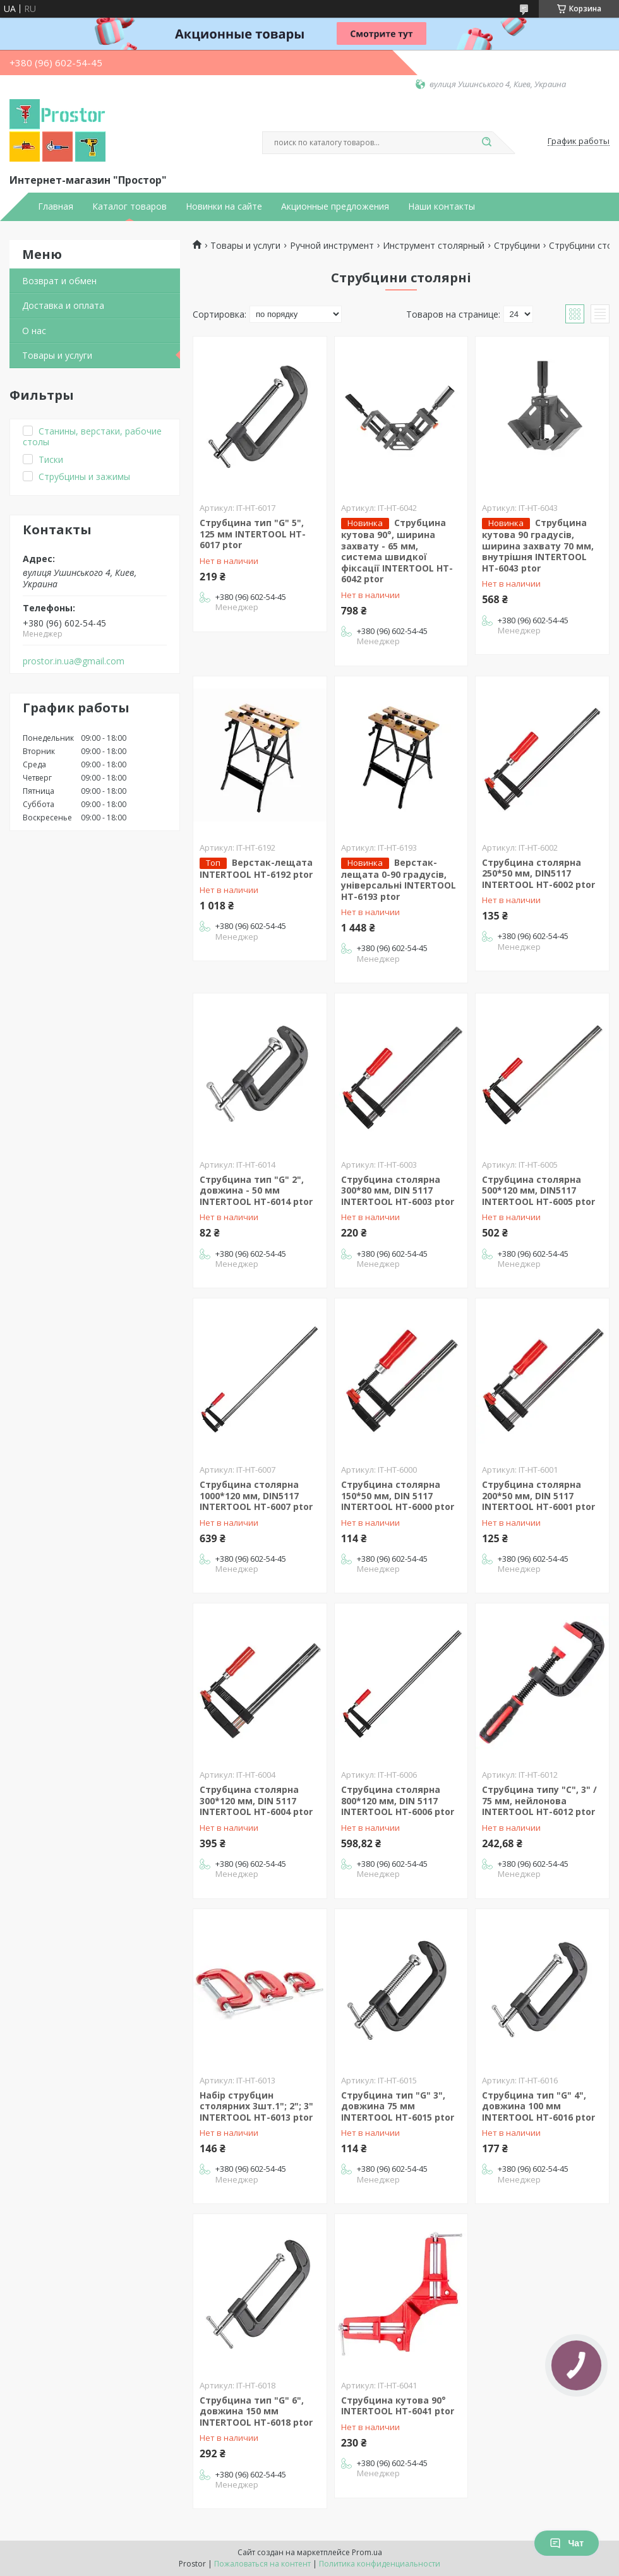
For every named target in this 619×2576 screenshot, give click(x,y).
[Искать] (486, 142)
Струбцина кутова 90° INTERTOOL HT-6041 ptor (397, 2405)
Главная (55, 206)
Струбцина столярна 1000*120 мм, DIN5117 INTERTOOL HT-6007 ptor (256, 1495)
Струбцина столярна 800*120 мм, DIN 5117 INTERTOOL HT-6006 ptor (397, 1800)
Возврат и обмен (59, 281)
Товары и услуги (57, 355)
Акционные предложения (335, 206)
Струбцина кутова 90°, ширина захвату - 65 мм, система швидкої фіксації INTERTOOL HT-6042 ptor (397, 551)
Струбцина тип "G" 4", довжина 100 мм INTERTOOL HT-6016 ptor (538, 2106)
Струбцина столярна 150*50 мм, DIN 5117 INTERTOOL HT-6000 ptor (397, 1495)
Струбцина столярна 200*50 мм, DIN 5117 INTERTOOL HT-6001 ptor (538, 1495)
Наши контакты (441, 206)
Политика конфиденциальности (379, 2563)
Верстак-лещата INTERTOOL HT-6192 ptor (256, 868)
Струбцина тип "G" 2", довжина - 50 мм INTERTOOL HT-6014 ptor (256, 1190)
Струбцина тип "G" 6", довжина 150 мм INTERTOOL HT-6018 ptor (256, 2411)
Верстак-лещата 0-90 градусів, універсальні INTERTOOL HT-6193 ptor (398, 879)
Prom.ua (367, 2552)
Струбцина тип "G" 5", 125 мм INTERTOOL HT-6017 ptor (253, 534)
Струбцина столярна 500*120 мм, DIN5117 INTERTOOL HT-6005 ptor (538, 1190)
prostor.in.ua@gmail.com (73, 661)
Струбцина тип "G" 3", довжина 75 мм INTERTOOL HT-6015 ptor (397, 2106)
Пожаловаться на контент (262, 2563)
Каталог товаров (129, 206)
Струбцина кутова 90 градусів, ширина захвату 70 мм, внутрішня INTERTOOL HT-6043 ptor (538, 545)
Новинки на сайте (224, 206)
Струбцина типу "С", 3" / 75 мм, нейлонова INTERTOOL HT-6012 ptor (539, 1800)
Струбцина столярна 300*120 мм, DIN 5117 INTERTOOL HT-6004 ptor (256, 1800)
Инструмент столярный (433, 245)
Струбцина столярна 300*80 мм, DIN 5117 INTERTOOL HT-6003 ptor (397, 1190)
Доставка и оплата (63, 305)
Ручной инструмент (332, 245)
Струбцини (517, 245)
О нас (34, 331)
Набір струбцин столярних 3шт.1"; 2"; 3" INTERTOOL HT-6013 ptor (256, 2106)
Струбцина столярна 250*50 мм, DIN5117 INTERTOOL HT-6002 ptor (538, 873)
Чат (567, 2543)
